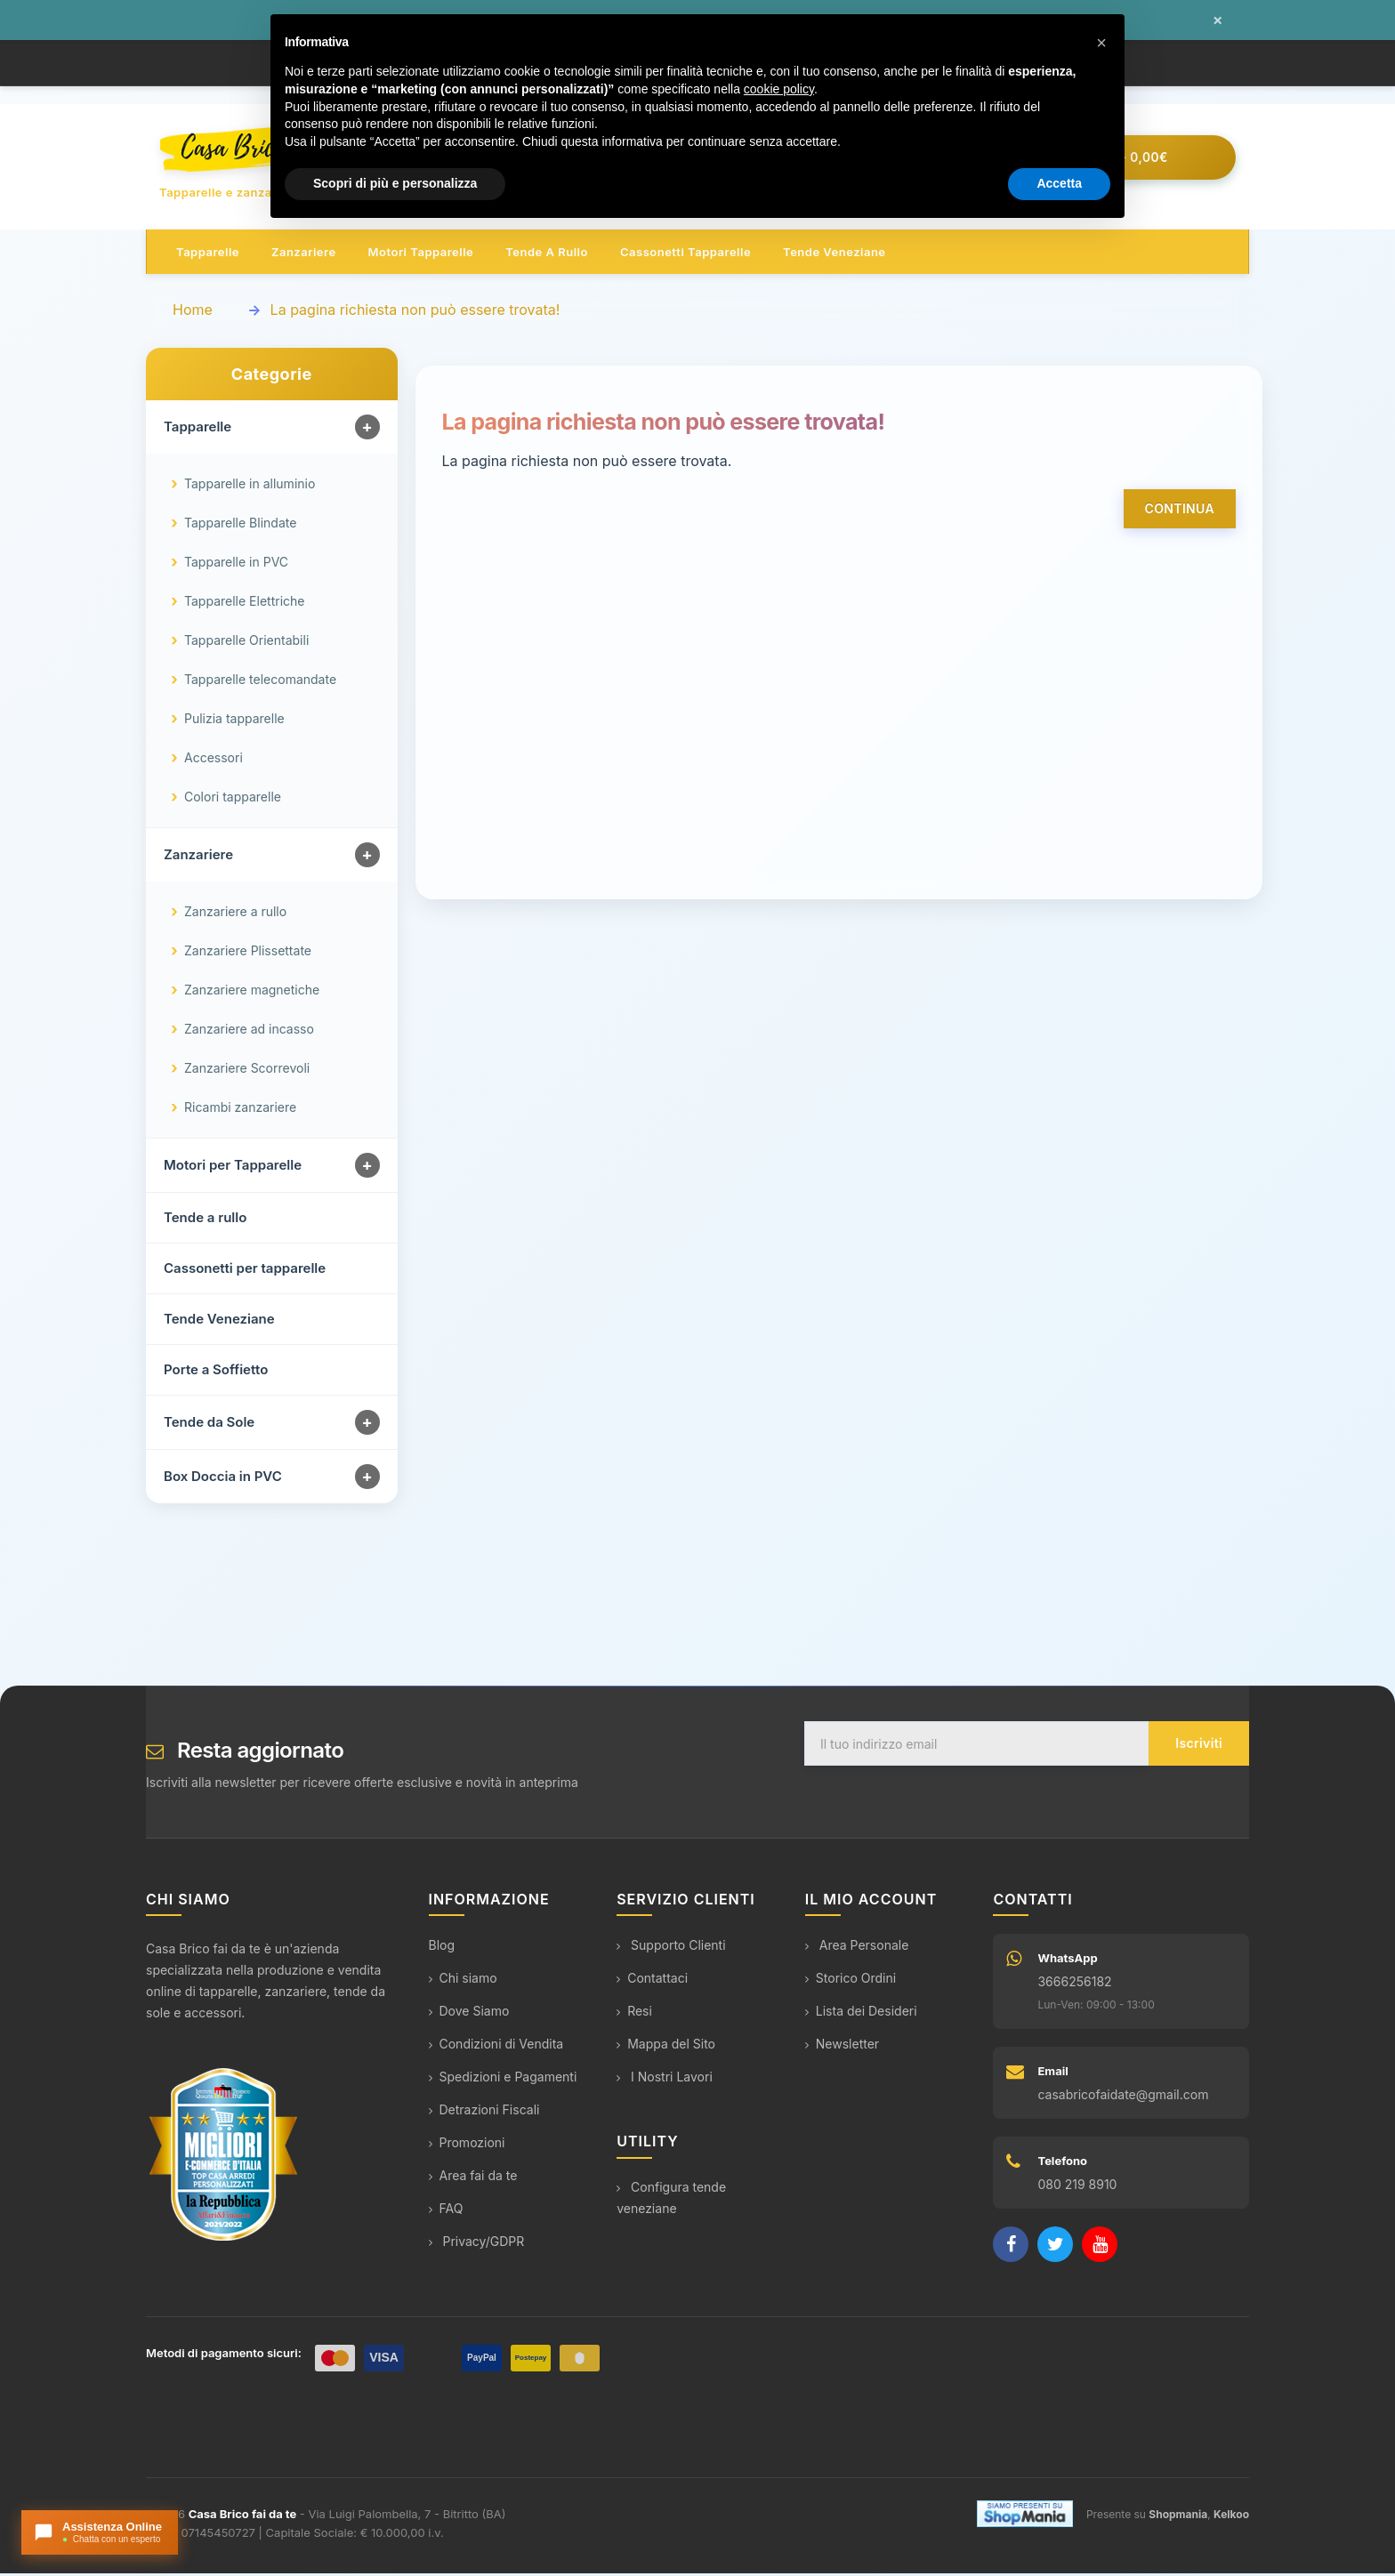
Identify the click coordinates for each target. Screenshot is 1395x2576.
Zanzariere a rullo (235, 914)
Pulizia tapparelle (234, 721)
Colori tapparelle (232, 800)
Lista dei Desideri (861, 2014)
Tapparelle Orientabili (246, 643)
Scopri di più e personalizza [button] (395, 183)
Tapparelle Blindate (240, 526)
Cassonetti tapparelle (685, 254)
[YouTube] (1099, 2248)
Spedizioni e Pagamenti (503, 2080)
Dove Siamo (469, 2014)
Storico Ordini (850, 1981)
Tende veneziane (834, 254)
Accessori (213, 761)
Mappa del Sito (666, 2047)
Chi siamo (463, 1981)
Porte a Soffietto (216, 1372)
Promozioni (467, 2145)
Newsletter (842, 2047)
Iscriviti (1198, 1746)
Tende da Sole (209, 1425)
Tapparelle (207, 254)
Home (193, 312)
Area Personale (857, 1948)
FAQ (446, 2211)
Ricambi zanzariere (240, 1110)
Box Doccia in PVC (223, 1479)
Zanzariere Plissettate (247, 954)
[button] (1101, 42)
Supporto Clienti (671, 1948)
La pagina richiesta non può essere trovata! (415, 312)
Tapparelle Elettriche (244, 604)
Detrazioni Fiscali (484, 2113)
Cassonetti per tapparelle (245, 1271)
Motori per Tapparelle (233, 1168)
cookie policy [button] (779, 89)
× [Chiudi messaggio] (1217, 20)
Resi (634, 2014)
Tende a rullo (546, 254)
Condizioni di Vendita (496, 2047)
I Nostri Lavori (665, 2080)
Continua (1179, 511)
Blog (442, 1948)
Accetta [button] (1059, 183)
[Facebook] (1010, 2248)
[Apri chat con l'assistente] (99, 2532)
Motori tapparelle (421, 254)
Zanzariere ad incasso (249, 1032)
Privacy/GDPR (477, 2244)
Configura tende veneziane (671, 2200)
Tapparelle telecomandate (260, 682)
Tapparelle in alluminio (249, 487)
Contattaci (652, 1981)
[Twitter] (1055, 2248)
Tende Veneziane (219, 1322)
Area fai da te (473, 2178)
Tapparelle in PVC (236, 565)
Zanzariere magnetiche (251, 993)
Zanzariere (303, 254)
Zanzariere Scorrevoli (247, 1071)
